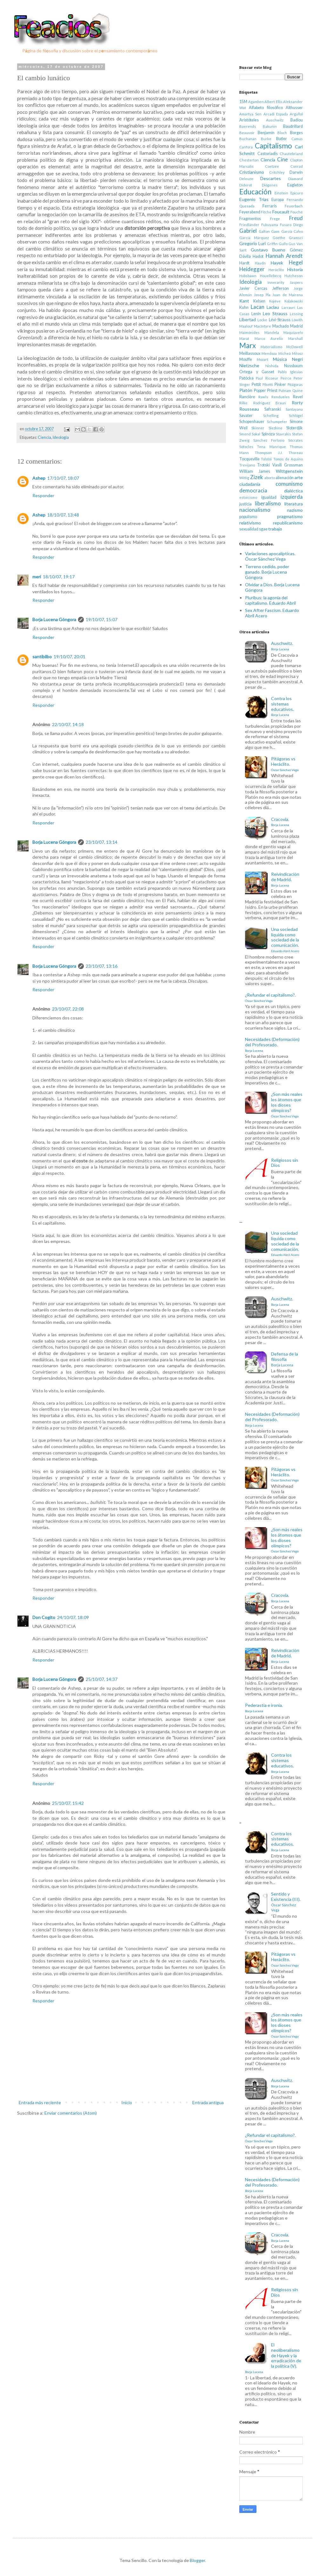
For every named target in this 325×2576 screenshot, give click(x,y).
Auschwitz (274, 120)
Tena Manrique (271, 447)
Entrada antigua (208, 2102)
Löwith (297, 320)
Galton (264, 231)
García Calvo (292, 231)
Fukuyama (269, 225)
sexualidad (248, 529)
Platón (245, 390)
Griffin (272, 244)
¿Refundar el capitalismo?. (270, 997)
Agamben (256, 102)
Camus (297, 139)
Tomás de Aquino (288, 459)
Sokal (256, 434)
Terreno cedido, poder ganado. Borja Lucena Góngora (267, 572)
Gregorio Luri (252, 243)
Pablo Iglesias (290, 372)
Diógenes (270, 185)
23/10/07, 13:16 (101, 966)
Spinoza (268, 434)
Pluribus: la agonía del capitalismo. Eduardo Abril (270, 600)
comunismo (289, 483)
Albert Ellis (273, 102)
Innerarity (276, 282)
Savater (246, 415)
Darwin (296, 172)
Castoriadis (267, 153)
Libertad (247, 319)
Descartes (270, 178)
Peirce (286, 378)
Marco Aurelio (269, 338)
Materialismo (271, 347)
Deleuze (246, 179)
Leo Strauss (275, 313)
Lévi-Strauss (279, 319)
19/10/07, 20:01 (69, 656)
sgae (263, 529)
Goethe (279, 238)
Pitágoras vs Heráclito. (285, 764)
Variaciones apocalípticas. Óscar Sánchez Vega (270, 556)
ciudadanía (249, 484)
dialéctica (293, 490)
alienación (284, 477)
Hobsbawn (247, 276)
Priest (272, 390)
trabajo (275, 528)
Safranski (272, 409)
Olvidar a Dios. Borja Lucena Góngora (272, 587)
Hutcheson (293, 276)
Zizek (256, 477)
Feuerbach (294, 206)
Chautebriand (291, 154)
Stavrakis (283, 434)
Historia (295, 269)
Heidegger (252, 269)
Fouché (296, 212)
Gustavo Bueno (268, 249)
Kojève (275, 301)
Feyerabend (249, 212)
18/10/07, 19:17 (59, 576)
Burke (266, 139)
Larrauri (288, 307)
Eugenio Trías (254, 199)
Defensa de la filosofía (284, 1359)
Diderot (245, 185)
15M (243, 101)
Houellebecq (270, 276)
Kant (244, 300)
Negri (297, 359)
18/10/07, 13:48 (63, 514)
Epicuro (296, 193)
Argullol (296, 114)
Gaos (275, 231)
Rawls (263, 397)
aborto (269, 478)
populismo (248, 516)
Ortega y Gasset (256, 371)
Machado (280, 326)
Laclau (273, 307)
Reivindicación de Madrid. (285, 879)
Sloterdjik (294, 428)
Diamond (295, 179)
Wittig (244, 478)
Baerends (247, 126)
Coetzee (272, 166)
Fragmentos (250, 218)
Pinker (280, 384)
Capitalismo (273, 145)
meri (36, 576)
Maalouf (246, 326)
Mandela (271, 332)
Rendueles (280, 397)
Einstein (281, 193)
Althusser (294, 107)
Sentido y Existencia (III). (286, 1901)
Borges (296, 132)
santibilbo (42, 656)
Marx (247, 345)
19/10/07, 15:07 (101, 619)
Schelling (270, 415)
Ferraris (269, 206)
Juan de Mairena (287, 295)
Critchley (277, 172)
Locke (262, 320)
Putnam (285, 390)
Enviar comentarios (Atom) (70, 2113)
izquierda (292, 496)
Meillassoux (249, 353)
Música (280, 359)
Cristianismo (251, 172)
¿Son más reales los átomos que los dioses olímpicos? (286, 1104)
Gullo (283, 244)
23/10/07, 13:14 (101, 842)
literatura (293, 503)
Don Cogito (43, 1617)
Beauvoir (247, 133)
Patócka (246, 378)
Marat (244, 338)
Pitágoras (295, 384)
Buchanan (247, 139)
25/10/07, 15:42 (68, 1803)
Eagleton (295, 185)
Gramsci (296, 238)
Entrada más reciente (40, 2102)
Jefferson (280, 288)
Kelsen (259, 301)
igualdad (268, 497)
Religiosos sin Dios (284, 1162)
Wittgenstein (289, 471)
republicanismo (288, 522)
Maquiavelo (293, 332)
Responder (43, 495)
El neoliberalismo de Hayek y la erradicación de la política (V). (273, 2358)
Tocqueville (249, 459)
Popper (260, 390)
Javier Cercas (253, 288)
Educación (255, 191)
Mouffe (245, 359)
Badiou (296, 120)
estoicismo (248, 497)
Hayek (277, 262)
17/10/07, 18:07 (63, 478)
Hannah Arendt (284, 255)
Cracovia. (280, 821)
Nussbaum (293, 365)
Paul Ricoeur (267, 378)
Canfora (246, 147)
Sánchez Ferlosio (268, 440)
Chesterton (249, 160)
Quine (297, 390)
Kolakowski (293, 301)
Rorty (297, 402)
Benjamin (266, 132)
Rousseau (249, 409)
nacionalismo (254, 509)
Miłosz (297, 353)
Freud (296, 218)
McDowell (294, 347)
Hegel (296, 262)
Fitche (266, 212)
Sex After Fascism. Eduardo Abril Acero (272, 613)
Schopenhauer (251, 421)
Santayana (294, 409)
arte (299, 477)
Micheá (284, 353)
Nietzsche (249, 365)
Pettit (256, 384)
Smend (245, 434)
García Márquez (254, 238)
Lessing (296, 314)
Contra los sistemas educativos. (282, 706)
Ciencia (44, 437)
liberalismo (268, 503)
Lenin (256, 313)
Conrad (296, 166)
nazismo (295, 510)
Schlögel (296, 415)
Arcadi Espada (275, 114)
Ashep (38, 478)
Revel (298, 396)
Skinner (257, 428)
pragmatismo (290, 516)
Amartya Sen (250, 114)
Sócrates (295, 440)
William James (254, 471)
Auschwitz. (282, 646)
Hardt (244, 263)
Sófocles (246, 447)
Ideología (61, 437)
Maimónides (249, 332)
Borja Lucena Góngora (54, 619)
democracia (253, 490)
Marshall (295, 338)
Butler (281, 138)
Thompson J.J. (268, 453)
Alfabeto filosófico (265, 107)
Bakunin (270, 126)
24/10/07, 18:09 (73, 1617)
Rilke (243, 403)
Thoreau (296, 453)
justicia (245, 504)
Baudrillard (293, 126)
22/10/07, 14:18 (68, 724)
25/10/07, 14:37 (101, 1679)
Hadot (258, 256)
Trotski (263, 465)
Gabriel (248, 230)
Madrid (296, 326)
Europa (277, 199)
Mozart (262, 359)
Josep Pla (262, 295)
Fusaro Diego (291, 225)
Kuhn (244, 307)
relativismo (250, 522)
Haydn (260, 263)
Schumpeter (277, 422)
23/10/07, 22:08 (68, 1009)
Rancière (247, 396)
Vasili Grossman (287, 465)
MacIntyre (262, 326)
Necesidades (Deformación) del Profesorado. (272, 1044)
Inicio (126, 2102)
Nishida (271, 366)
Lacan (257, 306)
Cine (282, 159)
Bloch (282, 133)
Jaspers (296, 282)
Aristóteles (249, 120)
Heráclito (276, 270)
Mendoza (269, 353)
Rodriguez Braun (269, 403)
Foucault (280, 211)
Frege (275, 219)
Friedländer (249, 225)
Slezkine (275, 428)
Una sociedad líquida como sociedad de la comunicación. (285, 940)
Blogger (197, 2560)
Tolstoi (266, 459)
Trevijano (247, 465)
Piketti (267, 384)
